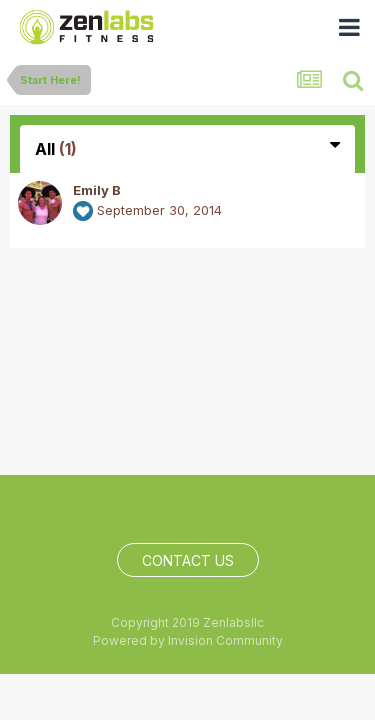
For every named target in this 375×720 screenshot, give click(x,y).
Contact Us (188, 560)
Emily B (97, 190)
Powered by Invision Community (188, 640)
